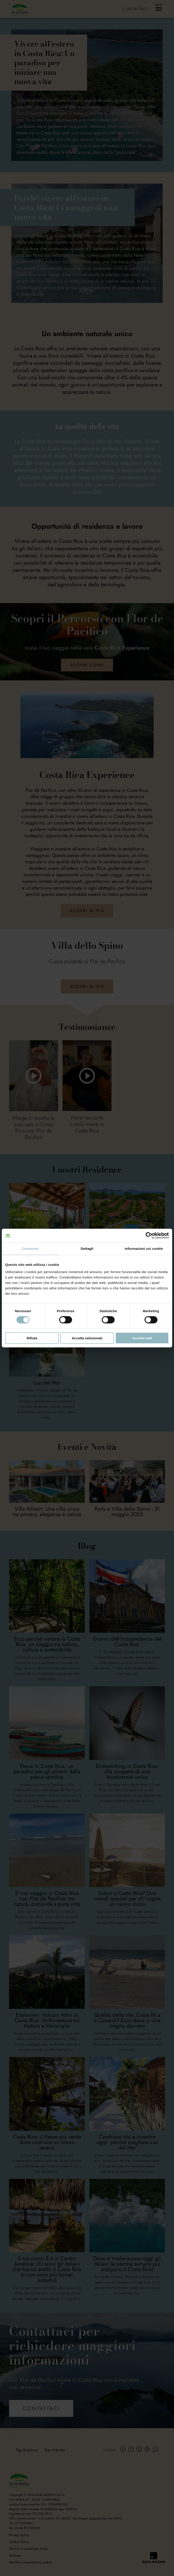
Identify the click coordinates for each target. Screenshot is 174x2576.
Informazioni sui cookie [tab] (144, 1248)
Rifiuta (32, 1338)
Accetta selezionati (87, 1338)
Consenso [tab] (30, 1248)
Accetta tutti (142, 1338)
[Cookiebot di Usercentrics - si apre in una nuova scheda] (149, 1235)
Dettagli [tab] (87, 1248)
